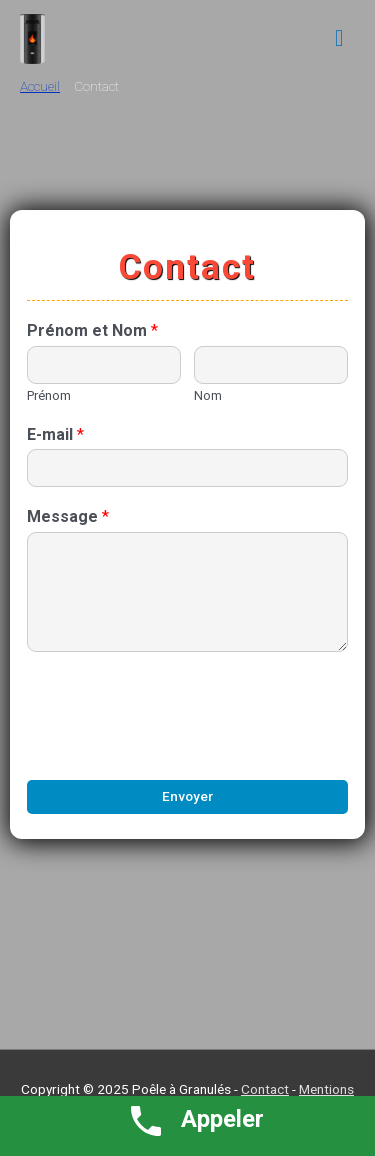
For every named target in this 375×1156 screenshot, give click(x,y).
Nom (208, 395)
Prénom (49, 395)
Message (68, 516)
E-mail (55, 434)
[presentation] (179, 747)
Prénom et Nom (92, 330)
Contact (265, 1089)
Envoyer (187, 796)
